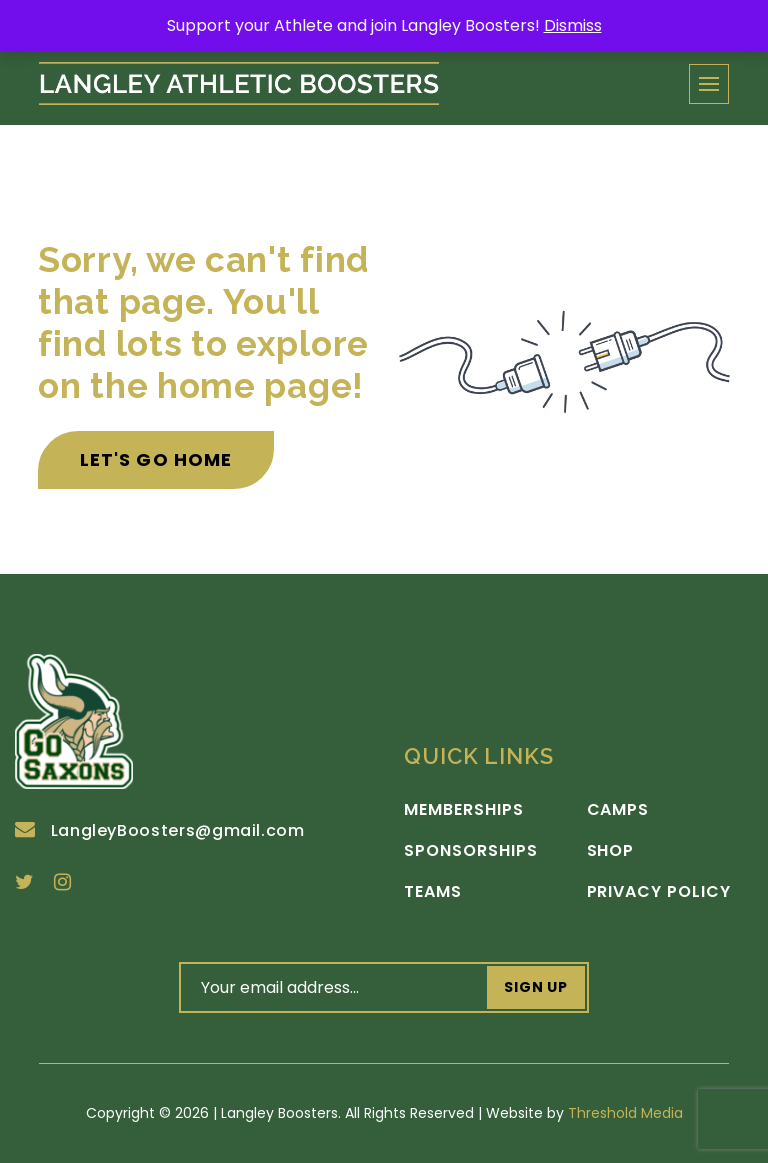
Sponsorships (471, 851)
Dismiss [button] (573, 25)
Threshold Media (625, 1113)
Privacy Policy (659, 892)
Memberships (464, 810)
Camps (618, 810)
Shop (611, 851)
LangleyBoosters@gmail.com (160, 830)
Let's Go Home (156, 459)
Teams (433, 892)
